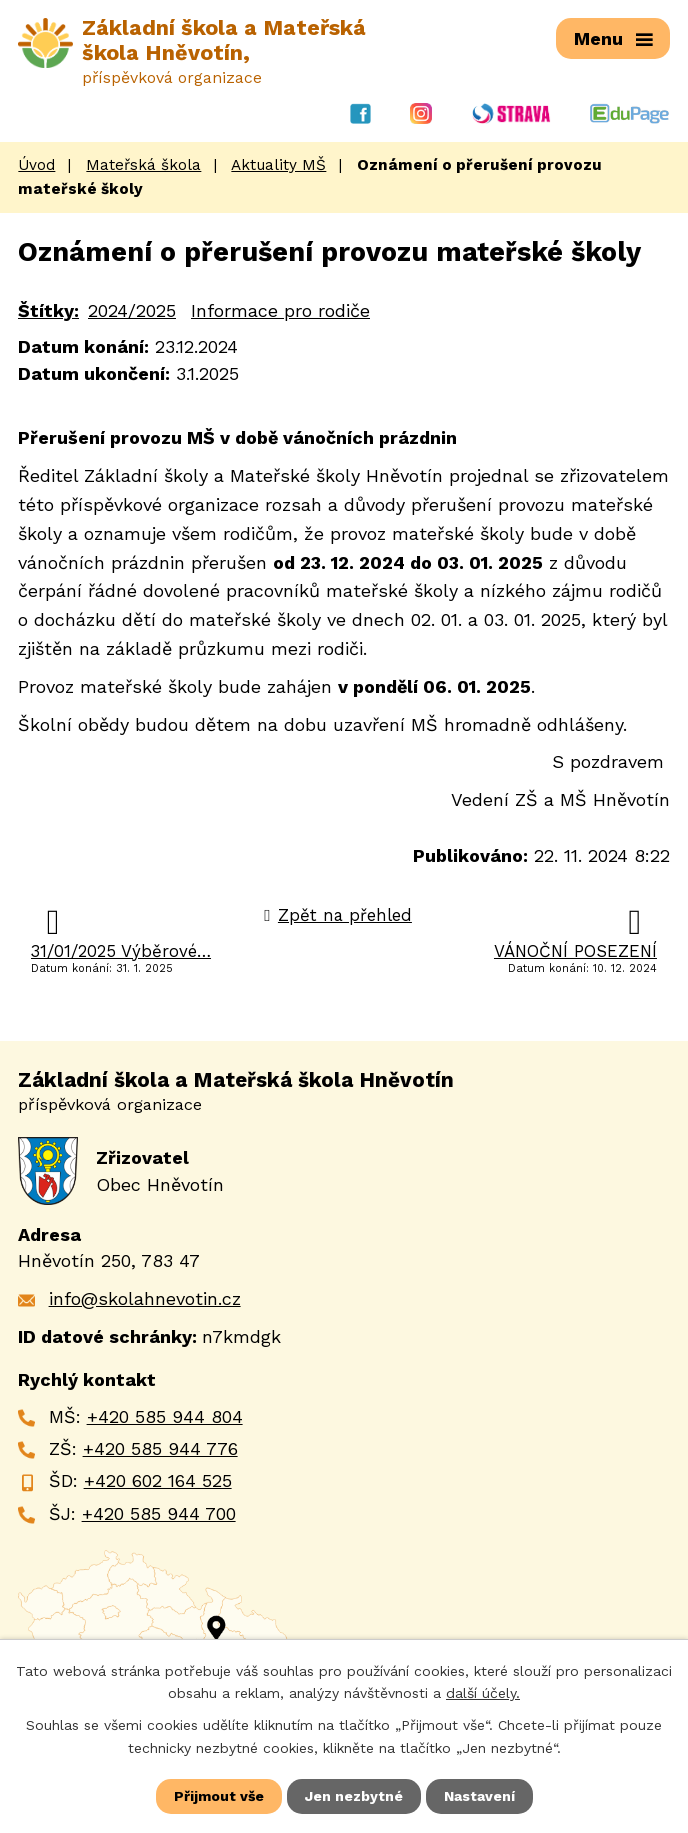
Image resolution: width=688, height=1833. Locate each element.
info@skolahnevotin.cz (145, 1298)
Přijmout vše (219, 1796)
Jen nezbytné (354, 1796)
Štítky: (48, 310)
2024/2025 (132, 310)
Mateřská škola (143, 165)
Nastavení (479, 1796)
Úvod (36, 165)
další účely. (483, 1693)
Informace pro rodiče (280, 310)
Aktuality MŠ (278, 165)
